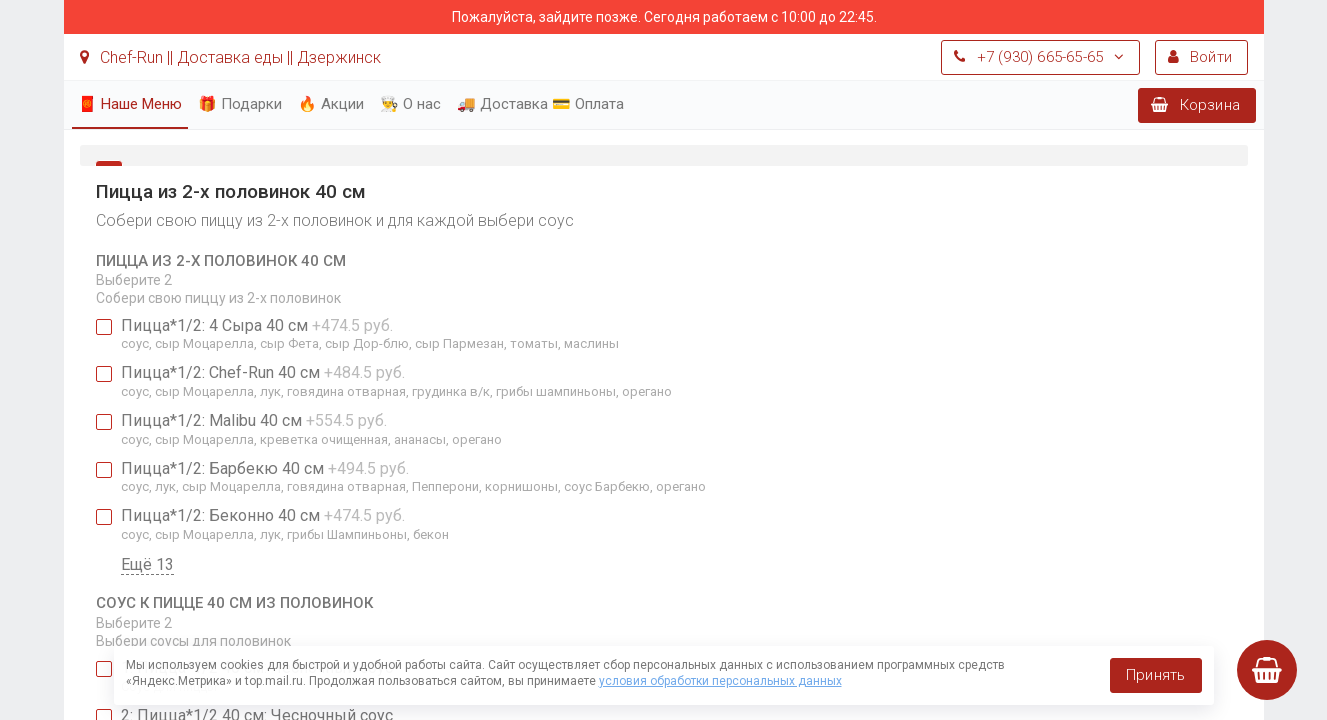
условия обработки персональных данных (720, 681)
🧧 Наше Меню (130, 104)
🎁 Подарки (240, 104)
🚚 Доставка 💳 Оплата (540, 104)
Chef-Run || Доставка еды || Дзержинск (230, 57)
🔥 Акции (331, 104)
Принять (1155, 675)
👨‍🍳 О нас (410, 104)
